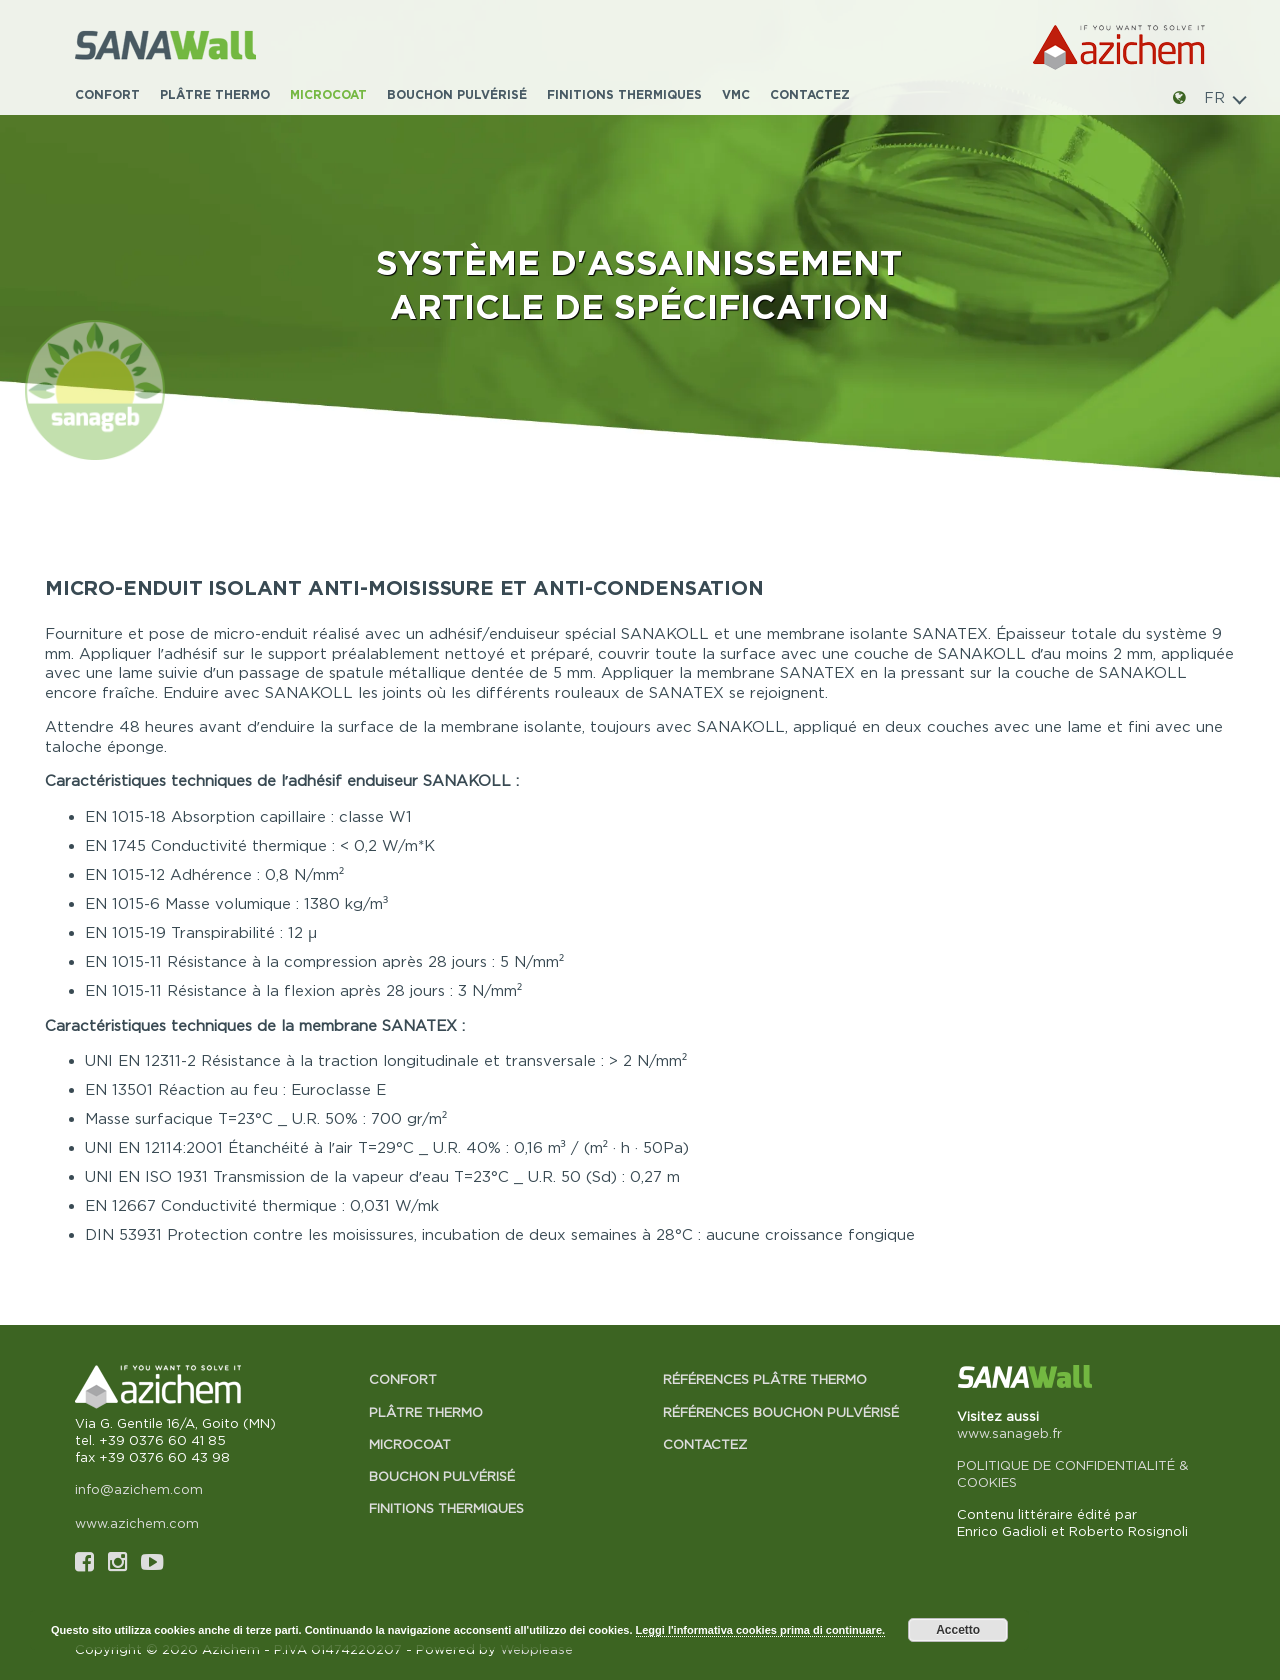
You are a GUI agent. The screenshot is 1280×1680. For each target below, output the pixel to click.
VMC (736, 94)
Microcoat (328, 94)
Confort (107, 94)
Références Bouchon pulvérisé (781, 1412)
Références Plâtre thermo (765, 1379)
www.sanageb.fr (1009, 1433)
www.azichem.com (137, 1523)
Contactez (810, 94)
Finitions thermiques (624, 94)
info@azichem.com (139, 1489)
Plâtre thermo (215, 94)
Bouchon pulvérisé (457, 94)
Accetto (958, 1630)
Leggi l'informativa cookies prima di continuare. (761, 1630)
